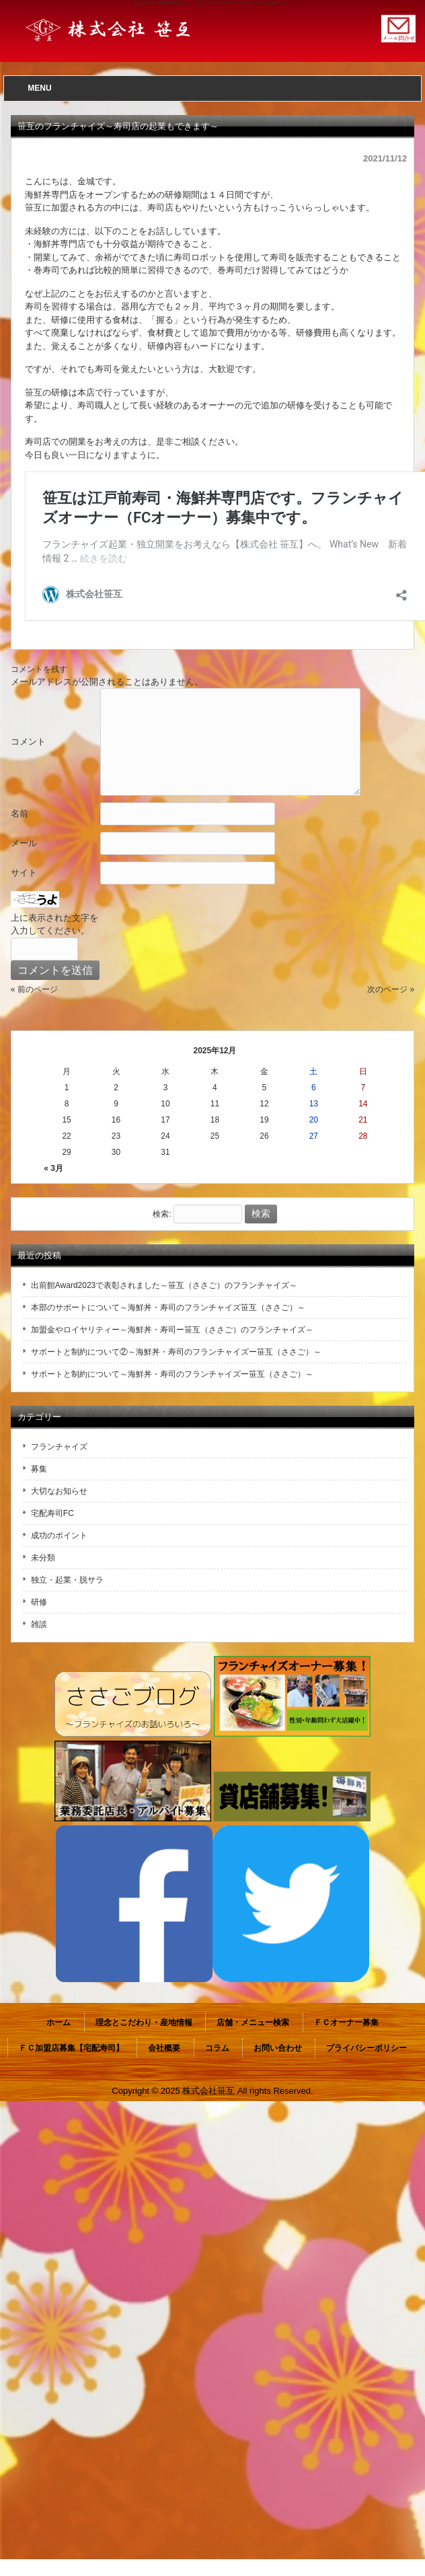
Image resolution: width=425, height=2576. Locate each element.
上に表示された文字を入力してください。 (54, 924)
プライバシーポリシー (366, 2048)
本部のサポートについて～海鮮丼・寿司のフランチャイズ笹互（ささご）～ (168, 1307)
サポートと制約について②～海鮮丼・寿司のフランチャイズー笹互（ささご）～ (176, 1352)
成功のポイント (59, 1535)
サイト (24, 873)
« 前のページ (34, 989)
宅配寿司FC (52, 1513)
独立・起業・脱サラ (67, 1580)
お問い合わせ (278, 2048)
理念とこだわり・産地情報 (143, 2022)
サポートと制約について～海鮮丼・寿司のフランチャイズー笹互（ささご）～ (172, 1374)
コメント (28, 741)
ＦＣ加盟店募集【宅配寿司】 (71, 2048)
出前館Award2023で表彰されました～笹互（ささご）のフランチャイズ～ (164, 1285)
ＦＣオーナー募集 (346, 2022)
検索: (162, 1214)
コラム (217, 2048)
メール (24, 843)
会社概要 (164, 2048)
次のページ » (390, 989)
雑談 (39, 1624)
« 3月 (53, 1168)
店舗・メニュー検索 (253, 2022)
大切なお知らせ (59, 1491)
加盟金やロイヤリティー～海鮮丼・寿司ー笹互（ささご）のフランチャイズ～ (172, 1329)
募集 (39, 1469)
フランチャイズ (59, 1446)
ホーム (58, 2022)
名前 (19, 813)
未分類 (43, 1557)
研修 (39, 1602)
